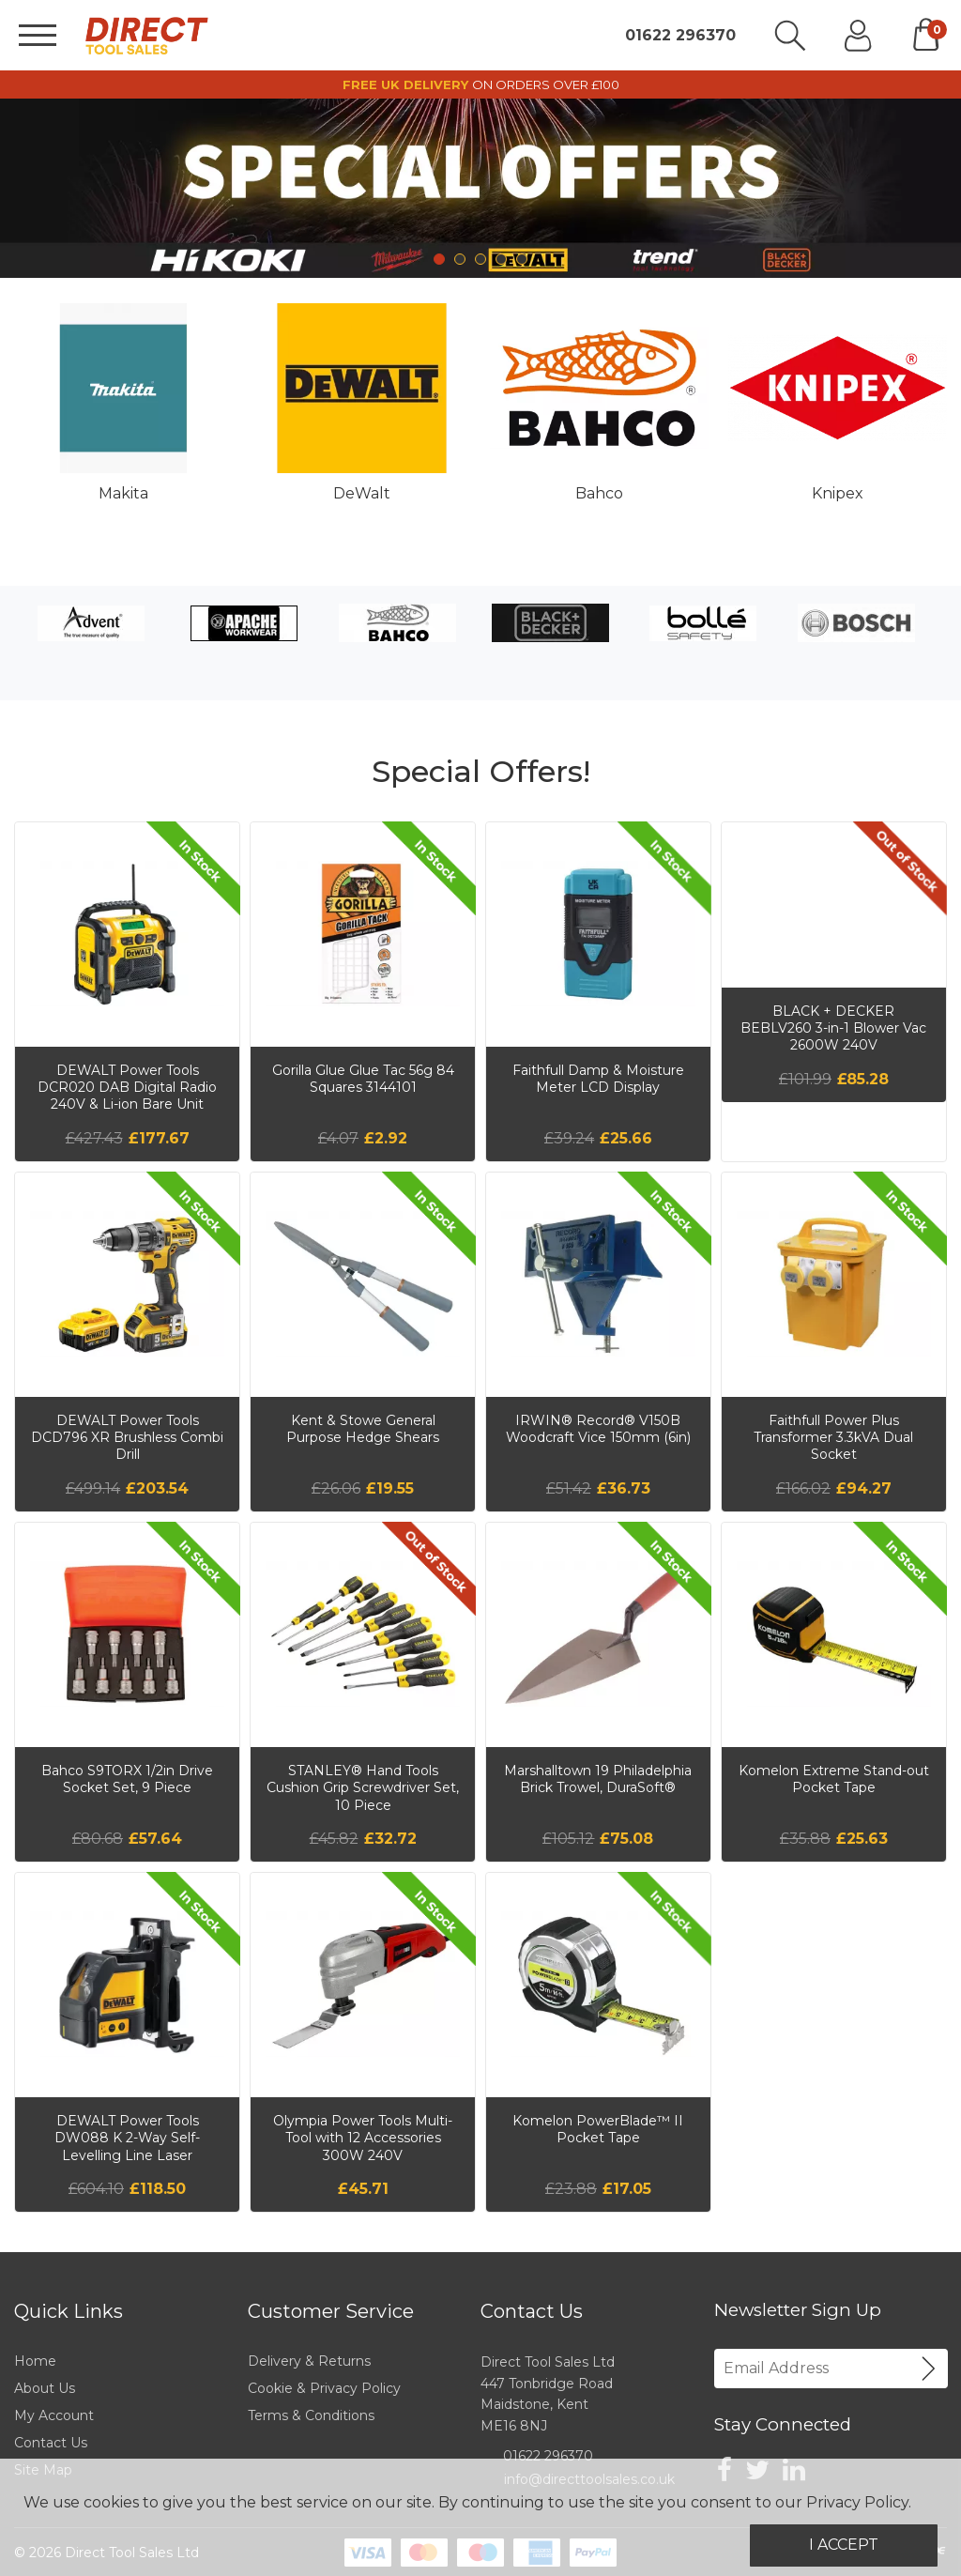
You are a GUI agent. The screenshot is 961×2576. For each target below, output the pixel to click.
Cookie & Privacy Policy (324, 2388)
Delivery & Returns (309, 2361)
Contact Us (50, 2442)
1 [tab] (439, 259)
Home (35, 2361)
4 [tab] (501, 259)
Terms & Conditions (311, 2415)
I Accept (843, 2544)
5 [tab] (521, 259)
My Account (54, 2415)
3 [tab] (480, 259)
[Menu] (37, 35)
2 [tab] (459, 259)
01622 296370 (680, 35)
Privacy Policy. (858, 2502)
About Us (44, 2388)
